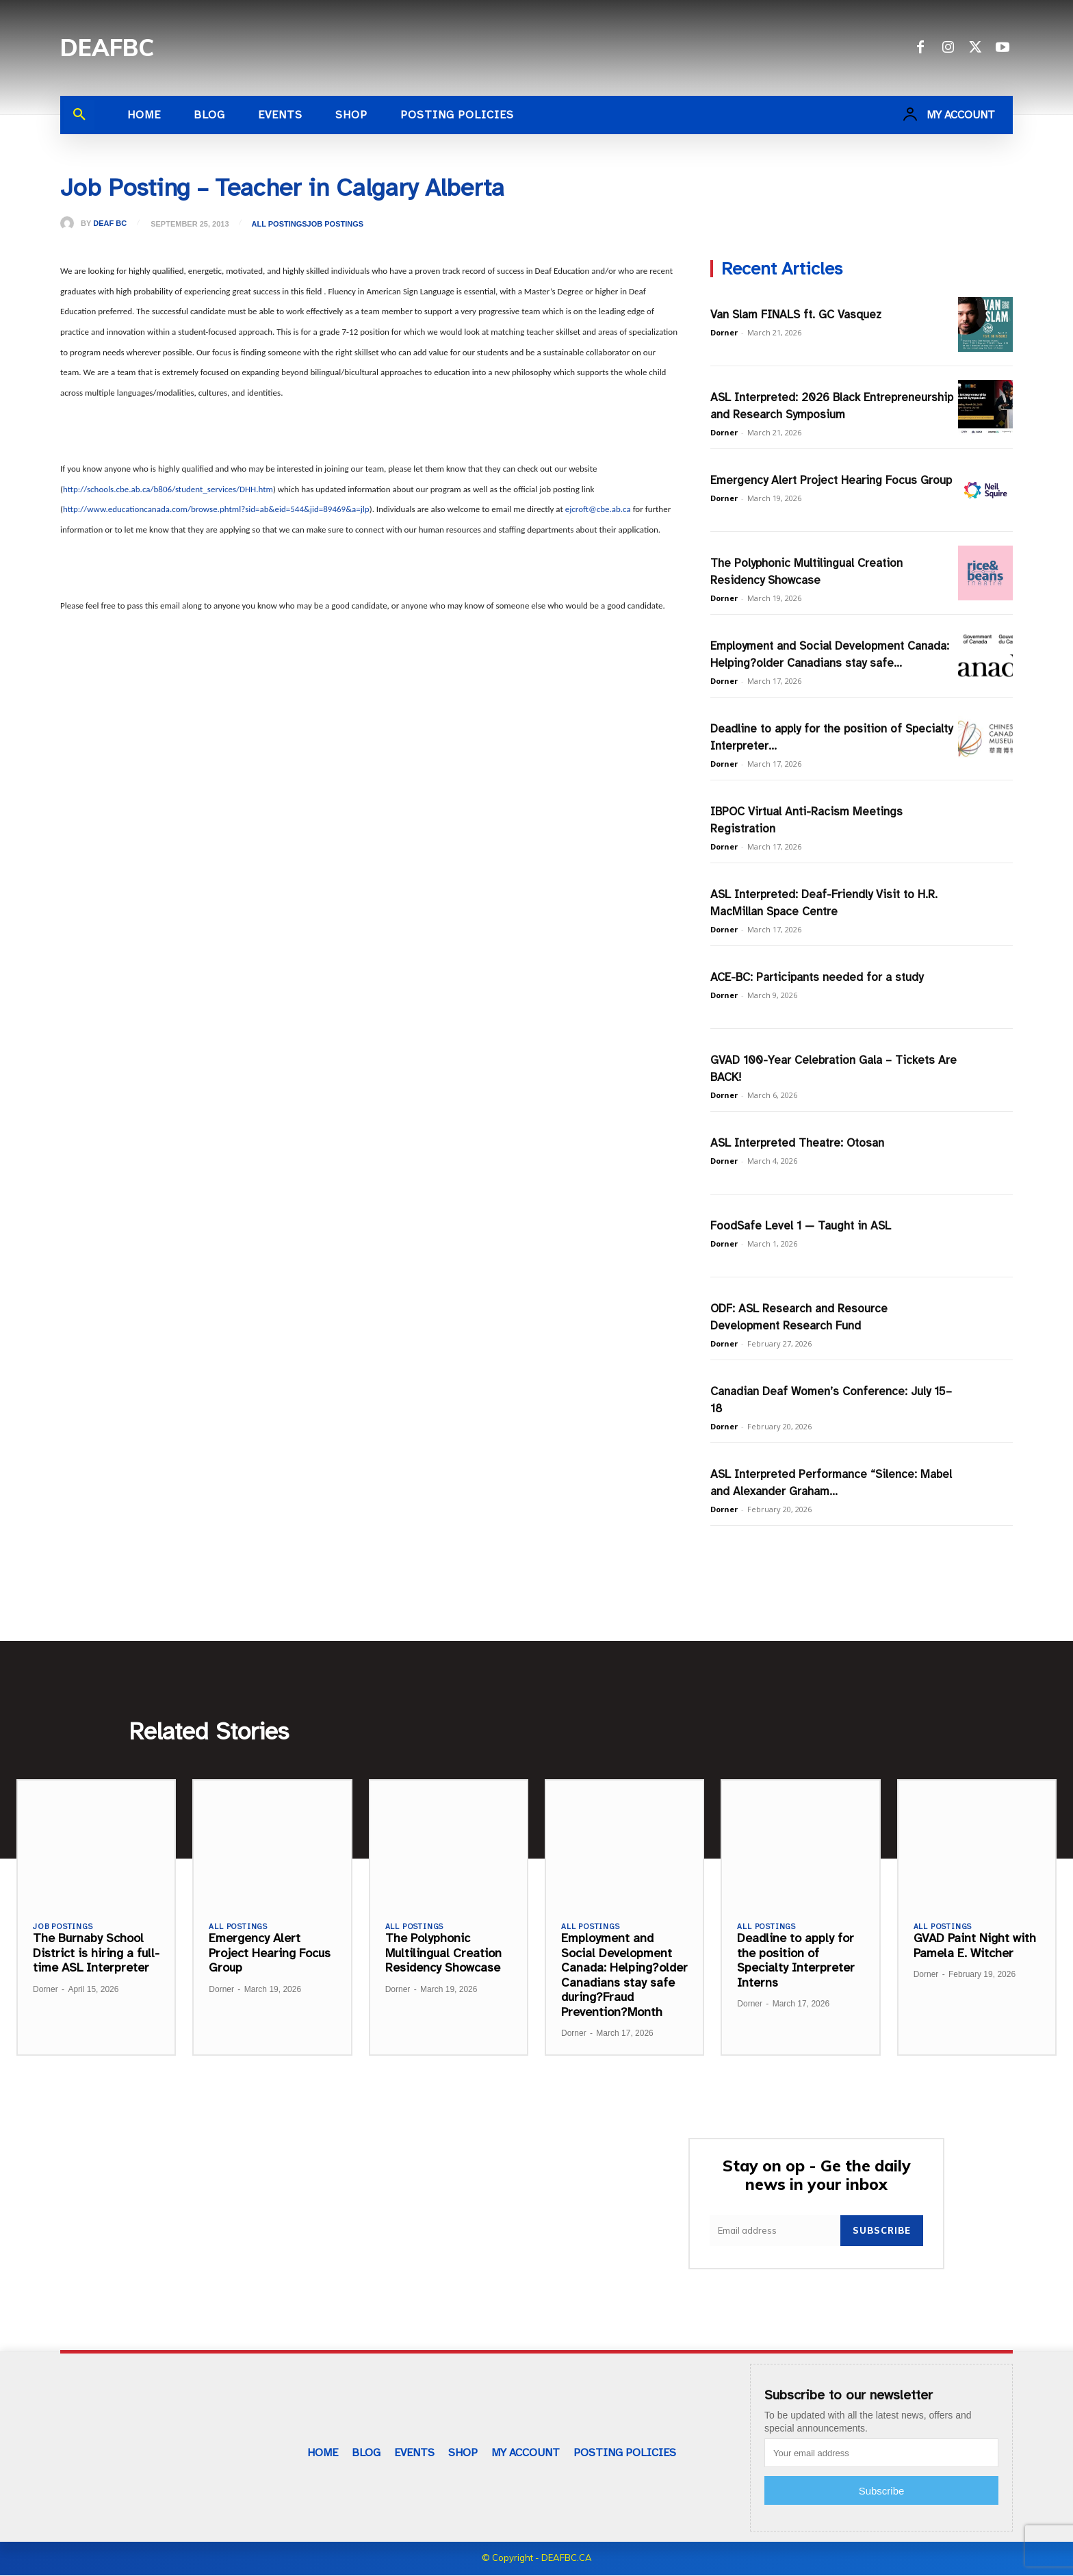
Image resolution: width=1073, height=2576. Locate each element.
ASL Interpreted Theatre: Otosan (797, 1143)
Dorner (724, 332)
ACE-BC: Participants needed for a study (816, 977)
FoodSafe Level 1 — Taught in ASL (800, 1226)
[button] (79, 115)
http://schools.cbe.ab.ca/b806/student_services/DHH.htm (168, 489)
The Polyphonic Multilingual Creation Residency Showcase (443, 1953)
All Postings (280, 224)
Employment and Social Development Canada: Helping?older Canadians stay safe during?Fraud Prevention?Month (624, 1975)
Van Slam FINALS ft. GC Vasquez (795, 314)
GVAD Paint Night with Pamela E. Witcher (975, 1946)
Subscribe (882, 2231)
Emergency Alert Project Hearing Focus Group (831, 480)
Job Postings (336, 224)
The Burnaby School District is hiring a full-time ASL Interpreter (96, 1953)
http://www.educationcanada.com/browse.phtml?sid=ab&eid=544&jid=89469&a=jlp (216, 509)
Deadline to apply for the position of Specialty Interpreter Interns (796, 1961)
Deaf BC (110, 223)
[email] (775, 2232)
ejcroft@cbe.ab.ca (598, 509)
